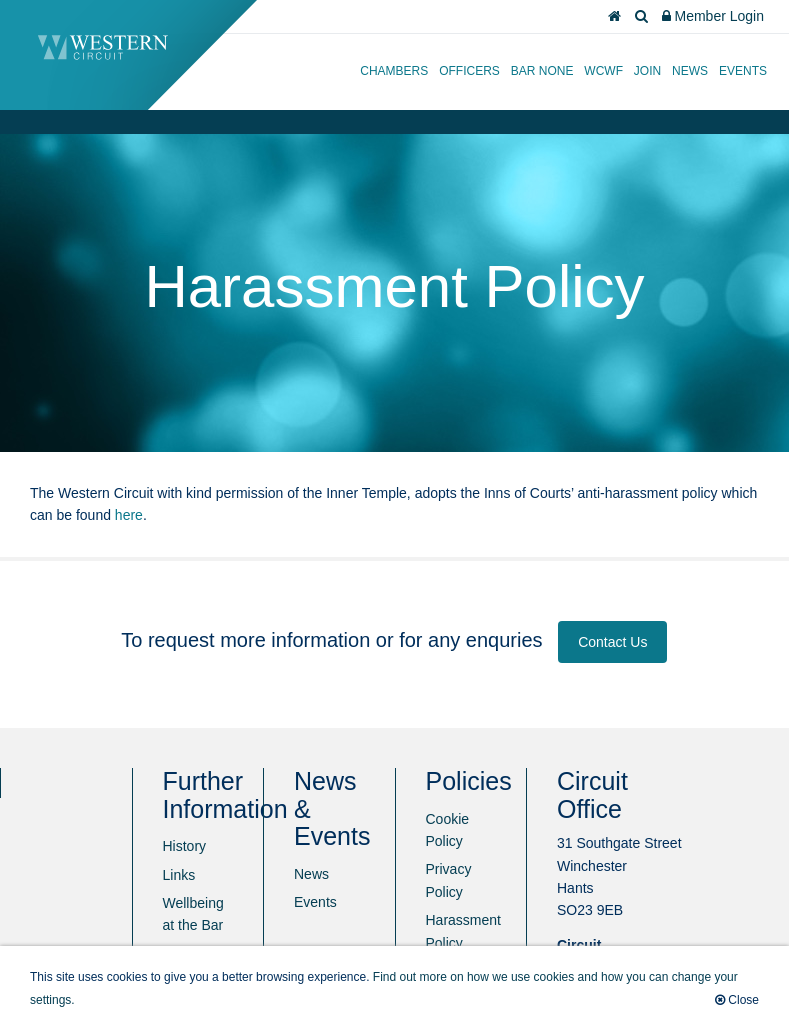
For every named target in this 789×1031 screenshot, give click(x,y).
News (690, 71)
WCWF (603, 71)
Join (647, 71)
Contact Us (612, 642)
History (185, 846)
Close (737, 1000)
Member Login (713, 16)
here (129, 515)
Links (179, 875)
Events (743, 71)
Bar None (542, 71)
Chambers (394, 71)
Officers (469, 71)
